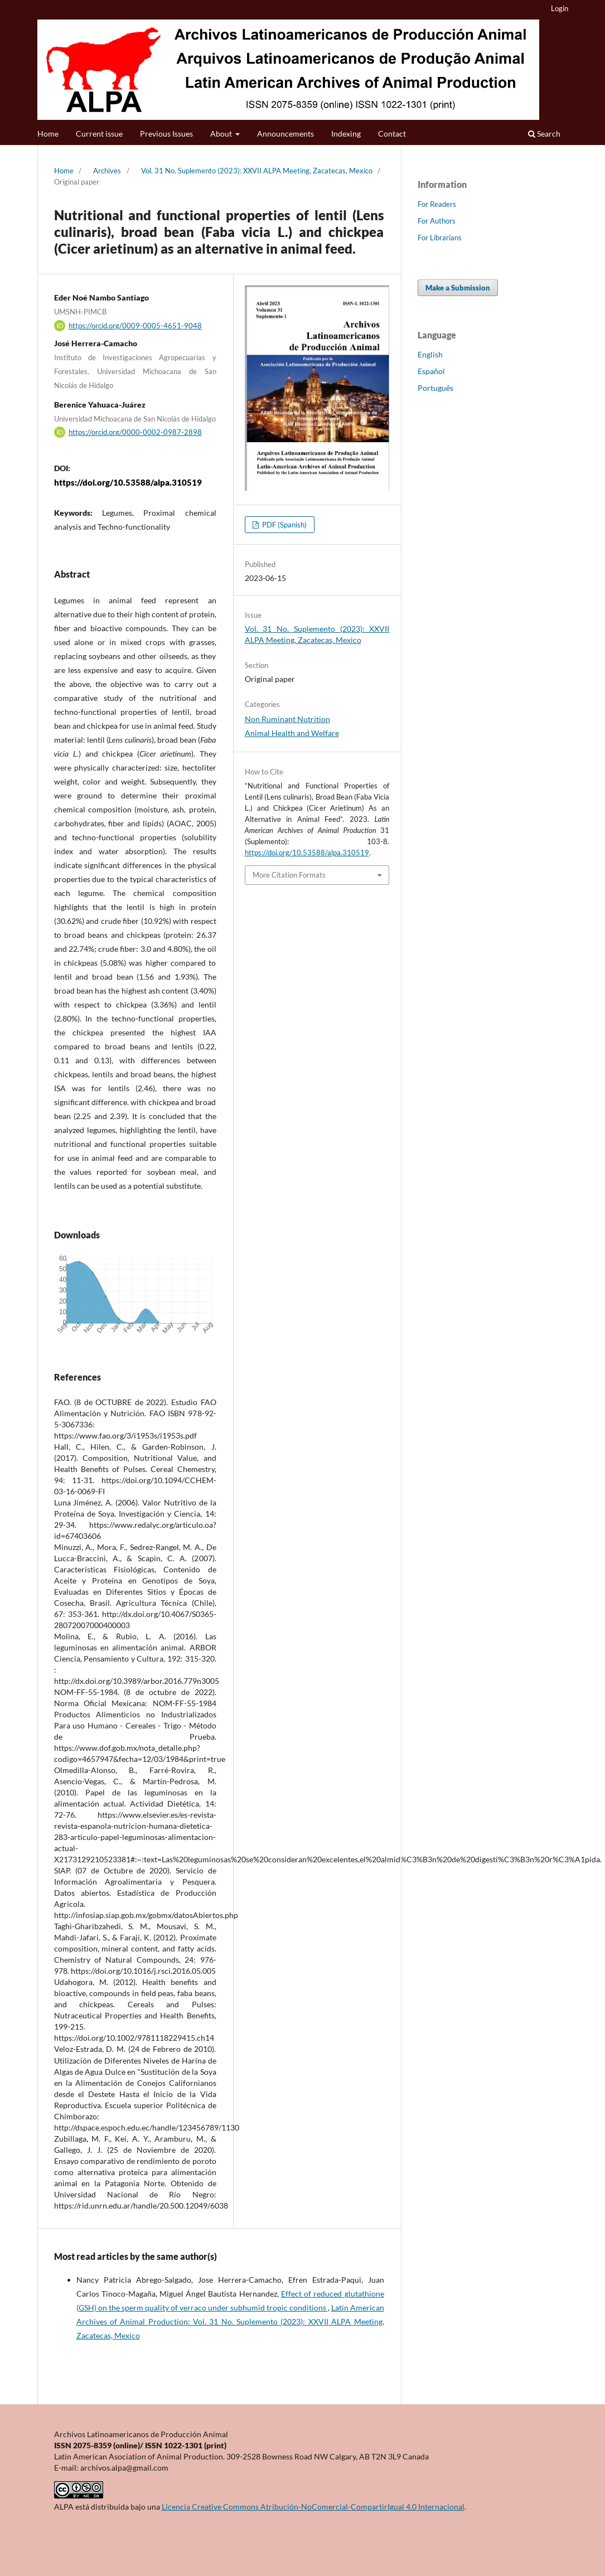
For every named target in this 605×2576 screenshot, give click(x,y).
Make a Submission (457, 287)
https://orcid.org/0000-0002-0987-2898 (135, 432)
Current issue (99, 133)
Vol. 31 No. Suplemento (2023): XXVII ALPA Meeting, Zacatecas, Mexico (256, 170)
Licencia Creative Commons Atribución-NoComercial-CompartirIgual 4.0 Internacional (313, 2506)
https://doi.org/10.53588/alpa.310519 (128, 482)
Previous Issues (166, 133)
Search (544, 133)
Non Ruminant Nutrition (287, 719)
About (222, 133)
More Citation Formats (289, 874)
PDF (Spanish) (283, 524)
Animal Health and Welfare (292, 733)
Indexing (346, 133)
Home (48, 133)
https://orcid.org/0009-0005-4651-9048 (135, 325)
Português (435, 388)
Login (559, 8)
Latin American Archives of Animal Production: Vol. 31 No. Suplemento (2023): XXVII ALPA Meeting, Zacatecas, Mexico (230, 2321)
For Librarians (440, 237)
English (430, 354)
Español (431, 371)
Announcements (285, 133)
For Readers (437, 204)
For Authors (437, 220)
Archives (107, 170)
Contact (392, 133)
